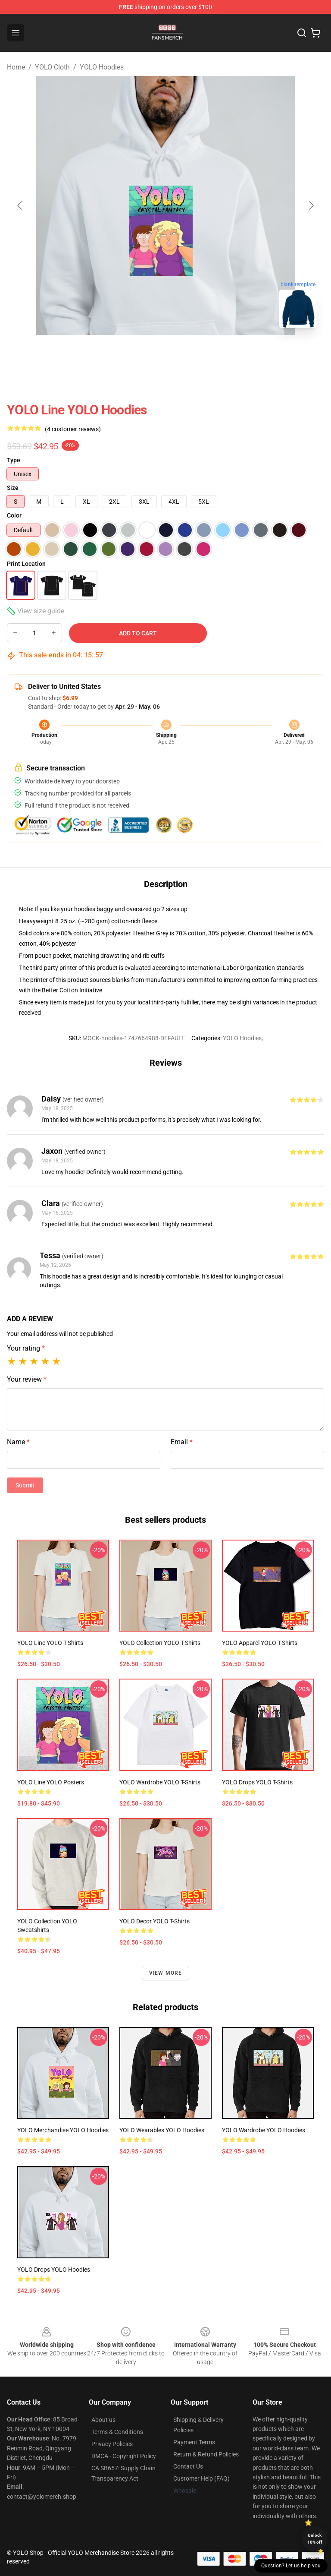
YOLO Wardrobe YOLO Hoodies (263, 2130)
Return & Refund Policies (206, 2454)
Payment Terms (194, 2442)
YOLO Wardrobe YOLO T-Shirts (159, 1782)
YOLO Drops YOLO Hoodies (53, 2269)
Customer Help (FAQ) (201, 2478)
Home (16, 67)
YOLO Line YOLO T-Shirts (50, 1642)
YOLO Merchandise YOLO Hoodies (63, 2130)
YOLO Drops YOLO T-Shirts (257, 1782)
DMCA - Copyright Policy (123, 2456)
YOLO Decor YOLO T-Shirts (154, 1921)
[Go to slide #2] (188, 353)
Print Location (26, 563)
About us (103, 2419)
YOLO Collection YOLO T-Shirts (159, 1642)
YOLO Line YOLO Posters (50, 1782)
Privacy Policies (112, 2443)
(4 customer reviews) (73, 429)
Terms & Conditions (117, 2431)
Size (13, 487)
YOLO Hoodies (102, 67)
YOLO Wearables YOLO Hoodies (161, 2130)
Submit (25, 1485)
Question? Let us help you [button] (291, 2566)
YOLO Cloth (52, 67)
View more (165, 1973)
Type (13, 460)
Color (14, 515)
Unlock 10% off (314, 2538)
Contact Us (188, 2466)
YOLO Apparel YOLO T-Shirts (259, 1642)
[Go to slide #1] (143, 353)
